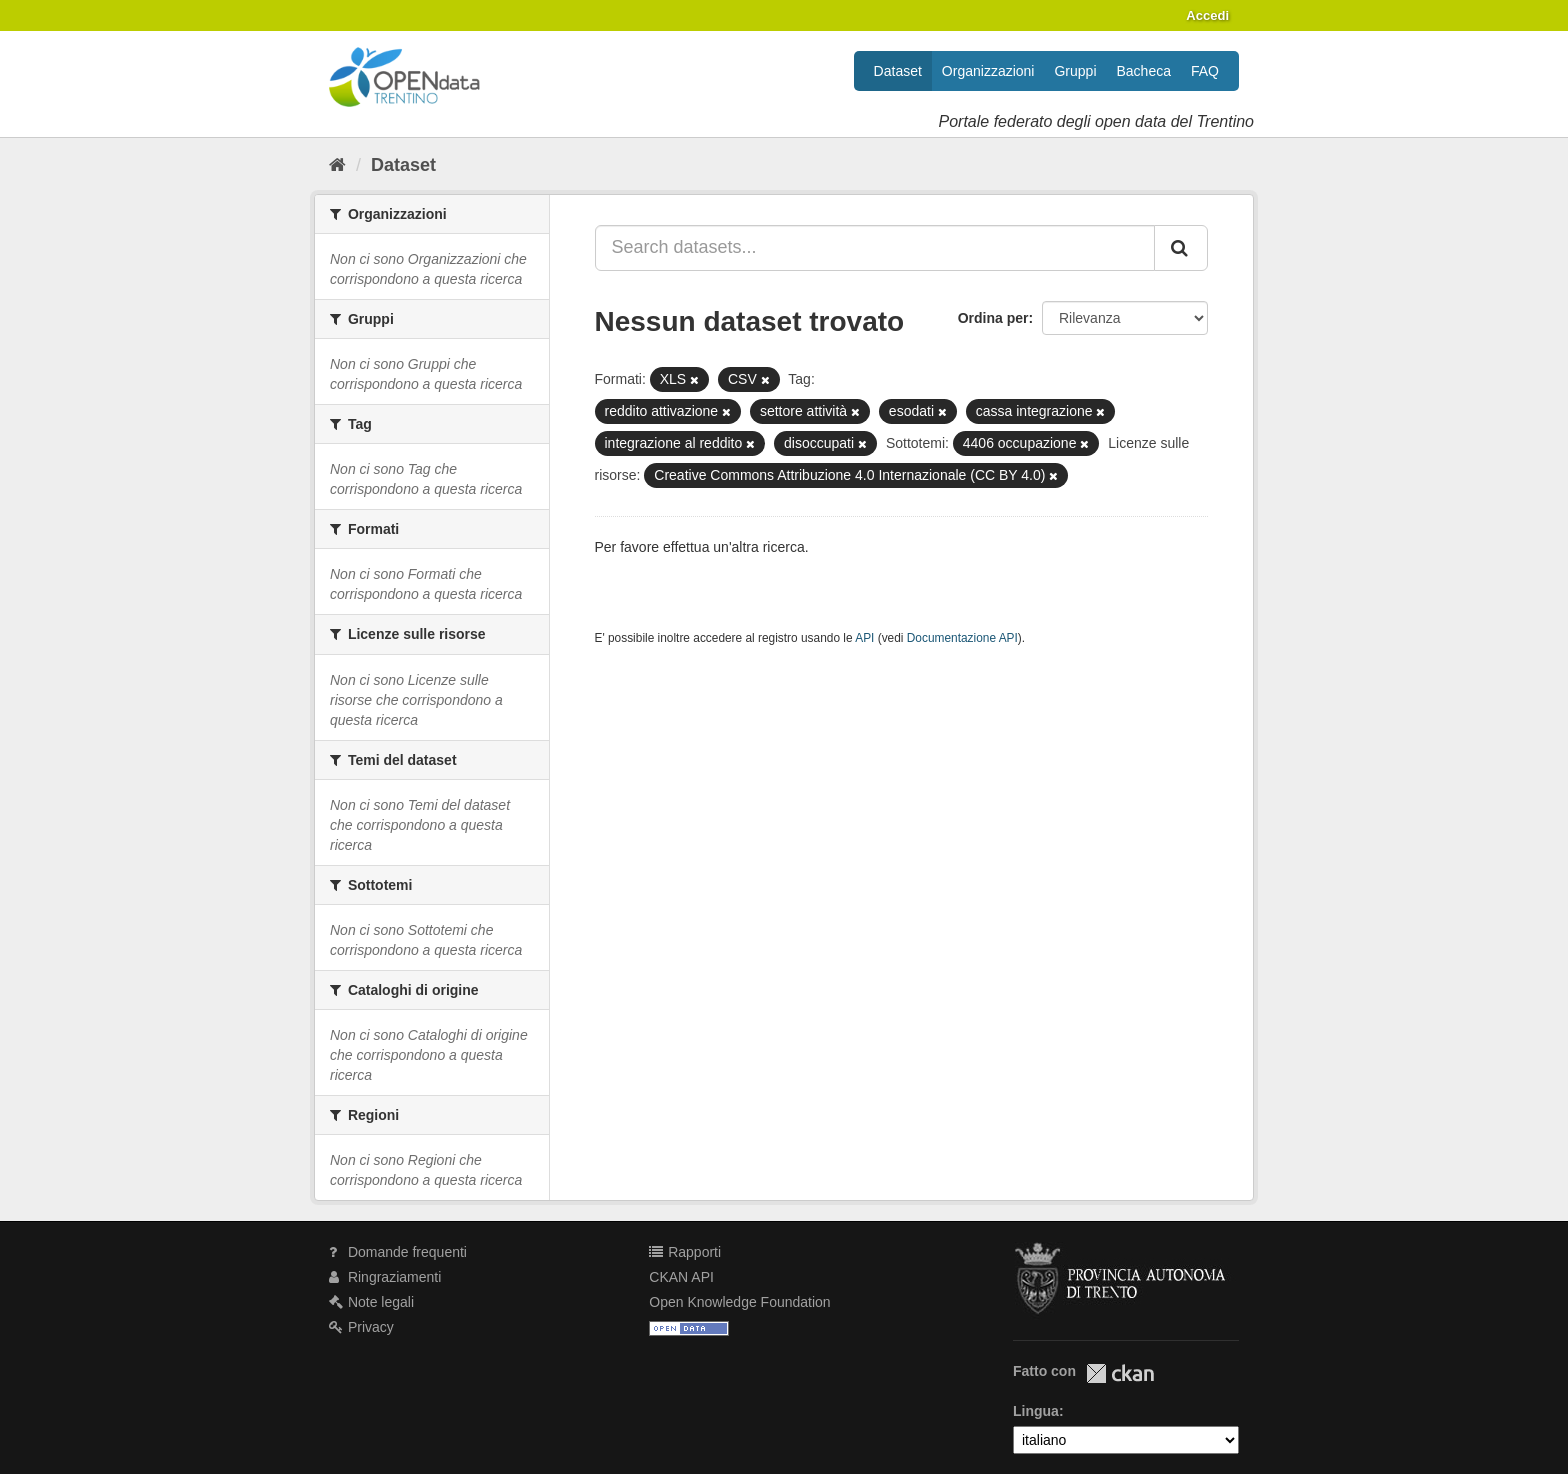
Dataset (898, 71)
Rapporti (685, 1252)
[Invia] (1181, 248)
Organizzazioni (988, 71)
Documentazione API (962, 638)
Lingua (1036, 1411)
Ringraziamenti (385, 1277)
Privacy (361, 1327)
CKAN (1120, 1373)
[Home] (337, 165)
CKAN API (681, 1277)
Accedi (1207, 15)
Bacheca (1144, 71)
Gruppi (1075, 71)
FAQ (1205, 71)
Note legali (371, 1302)
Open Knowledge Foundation (739, 1302)
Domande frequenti (398, 1252)
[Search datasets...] (875, 248)
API (864, 638)
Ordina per (993, 318)
